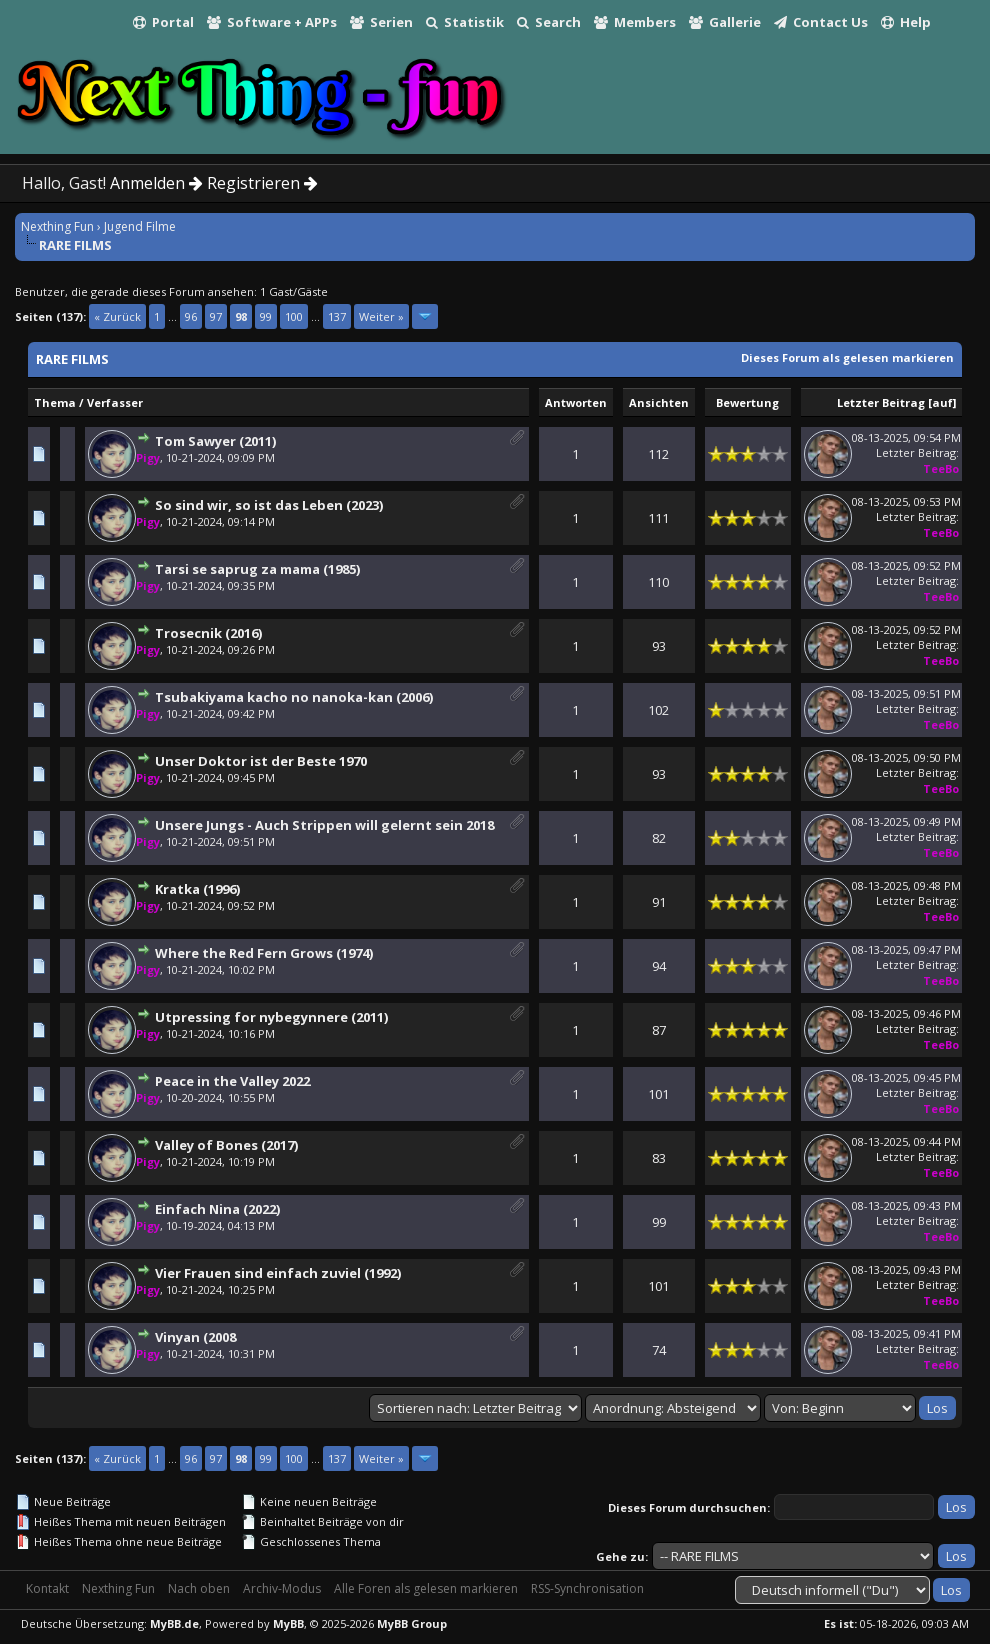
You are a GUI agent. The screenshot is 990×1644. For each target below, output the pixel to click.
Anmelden (156, 183)
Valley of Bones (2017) (226, 1145)
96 (191, 316)
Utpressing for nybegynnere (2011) (271, 1017)
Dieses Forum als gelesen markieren (847, 357)
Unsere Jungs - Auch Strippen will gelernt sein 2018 (324, 825)
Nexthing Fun (57, 226)
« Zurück (117, 316)
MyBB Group (412, 1623)
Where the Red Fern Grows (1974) (264, 953)
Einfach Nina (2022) (217, 1209)
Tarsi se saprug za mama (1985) (257, 569)
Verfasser (115, 402)
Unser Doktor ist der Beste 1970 (261, 761)
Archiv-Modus (282, 1588)
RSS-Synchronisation (587, 1588)
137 (337, 316)
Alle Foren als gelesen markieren (426, 1588)
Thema (55, 402)
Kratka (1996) (197, 889)
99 (266, 316)
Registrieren (262, 183)
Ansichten (659, 402)
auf (942, 402)
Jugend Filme (140, 226)
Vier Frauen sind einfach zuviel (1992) (278, 1273)
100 (294, 316)
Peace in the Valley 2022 (232, 1081)
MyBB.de (174, 1623)
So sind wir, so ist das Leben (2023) (269, 505)
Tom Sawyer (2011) (215, 441)
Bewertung (747, 402)
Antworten (576, 402)
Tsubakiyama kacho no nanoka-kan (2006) (294, 697)
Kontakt (47, 1588)
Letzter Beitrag (881, 402)
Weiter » (381, 316)
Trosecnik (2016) (208, 633)
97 (216, 316)
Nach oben (199, 1588)
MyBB (288, 1623)
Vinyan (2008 (195, 1337)
